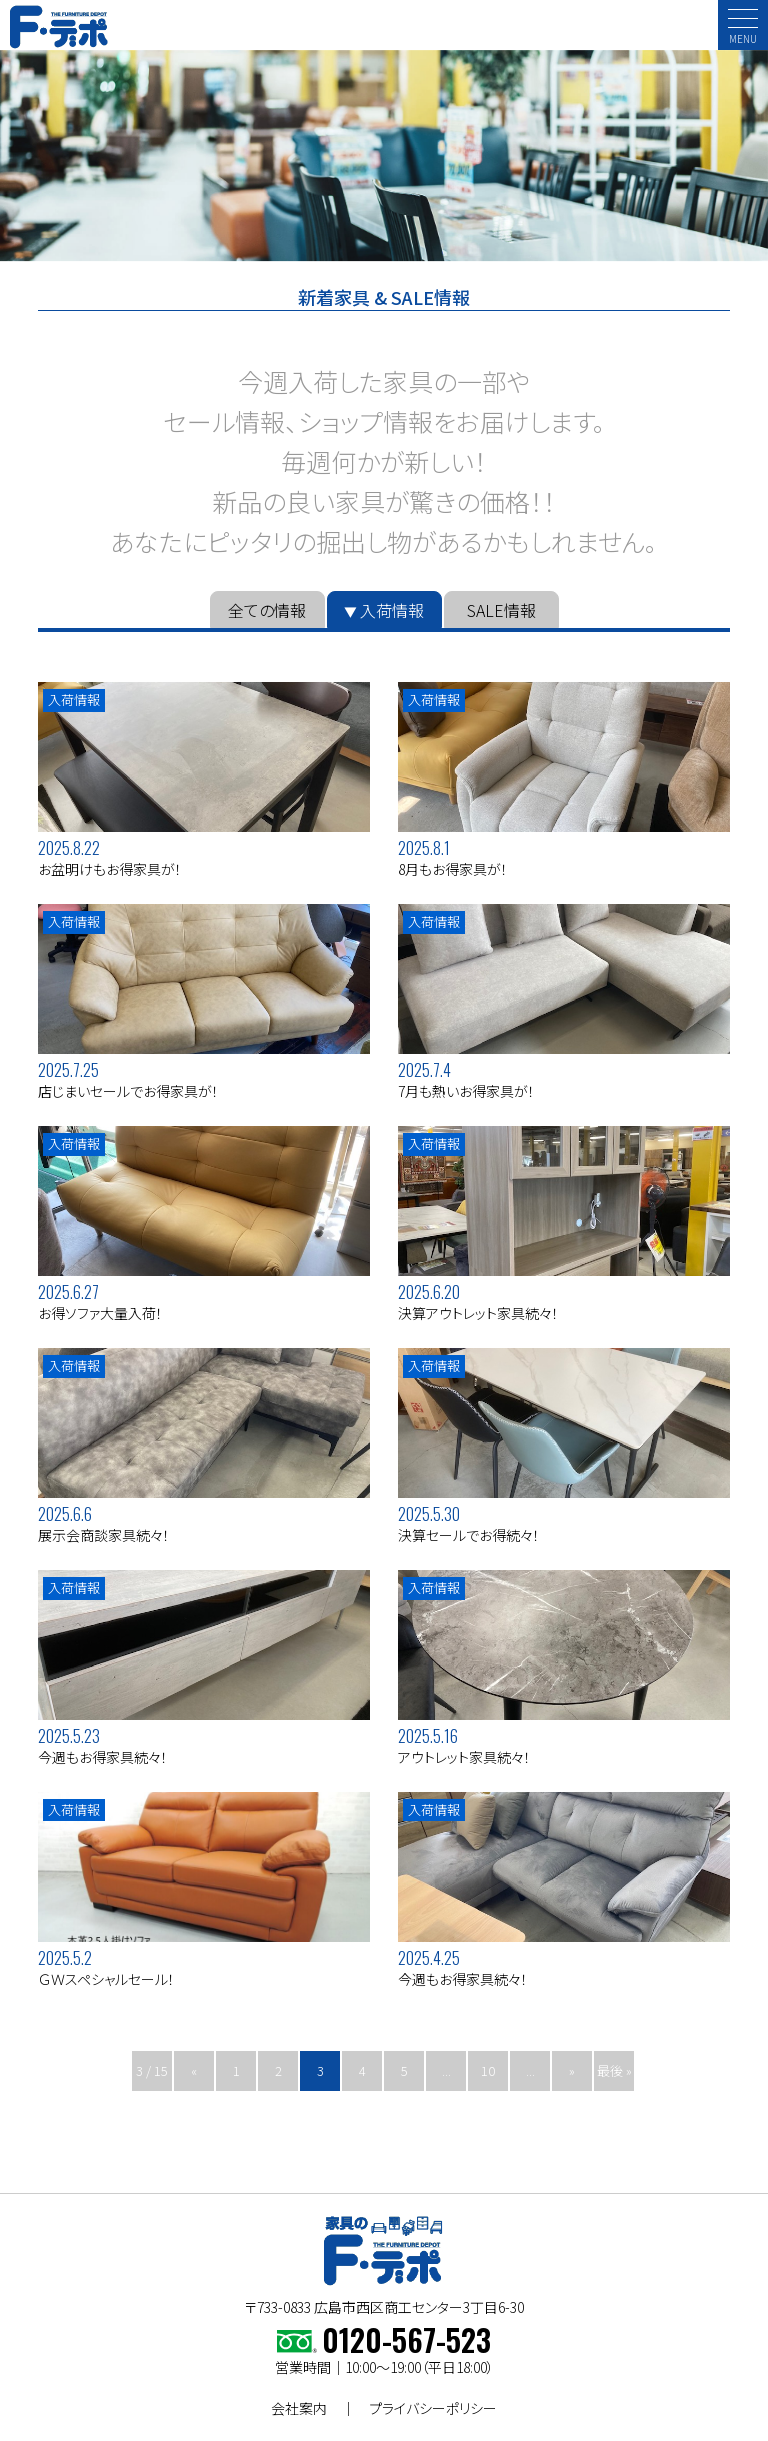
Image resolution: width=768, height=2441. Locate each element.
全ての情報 (267, 610)
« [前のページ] (194, 2070)
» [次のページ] (572, 2070)
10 (488, 2070)
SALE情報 (501, 610)
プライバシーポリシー (433, 2408)
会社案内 (299, 2408)
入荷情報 (392, 610)
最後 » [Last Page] (614, 2070)
